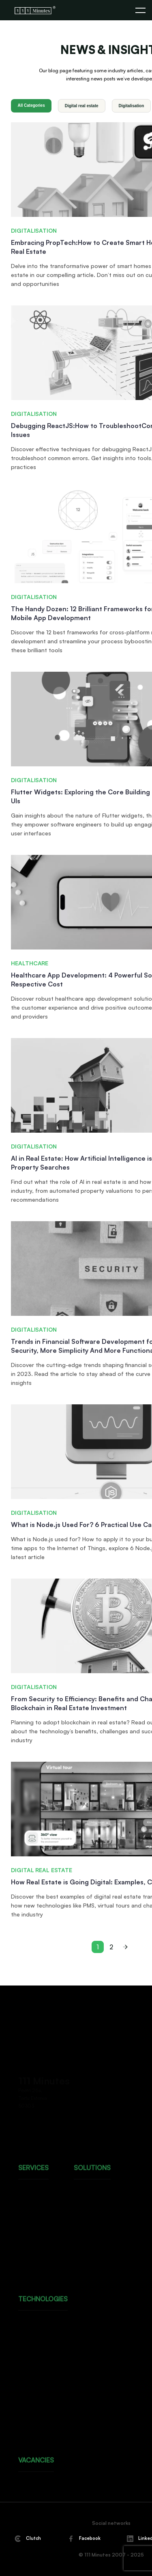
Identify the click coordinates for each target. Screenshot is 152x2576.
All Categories (31, 105)
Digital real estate (81, 106)
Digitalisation (131, 106)
